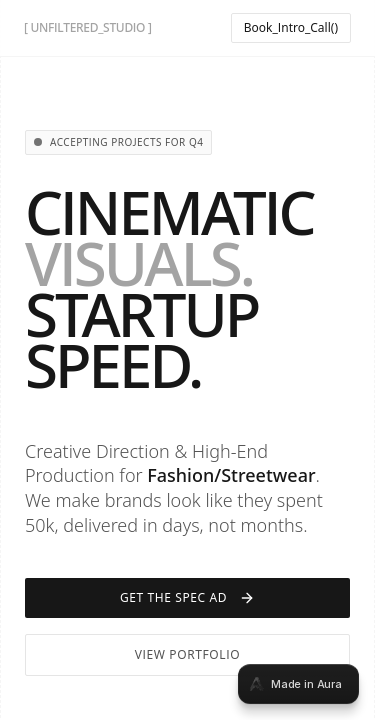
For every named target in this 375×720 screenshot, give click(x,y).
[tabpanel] (187, 360)
